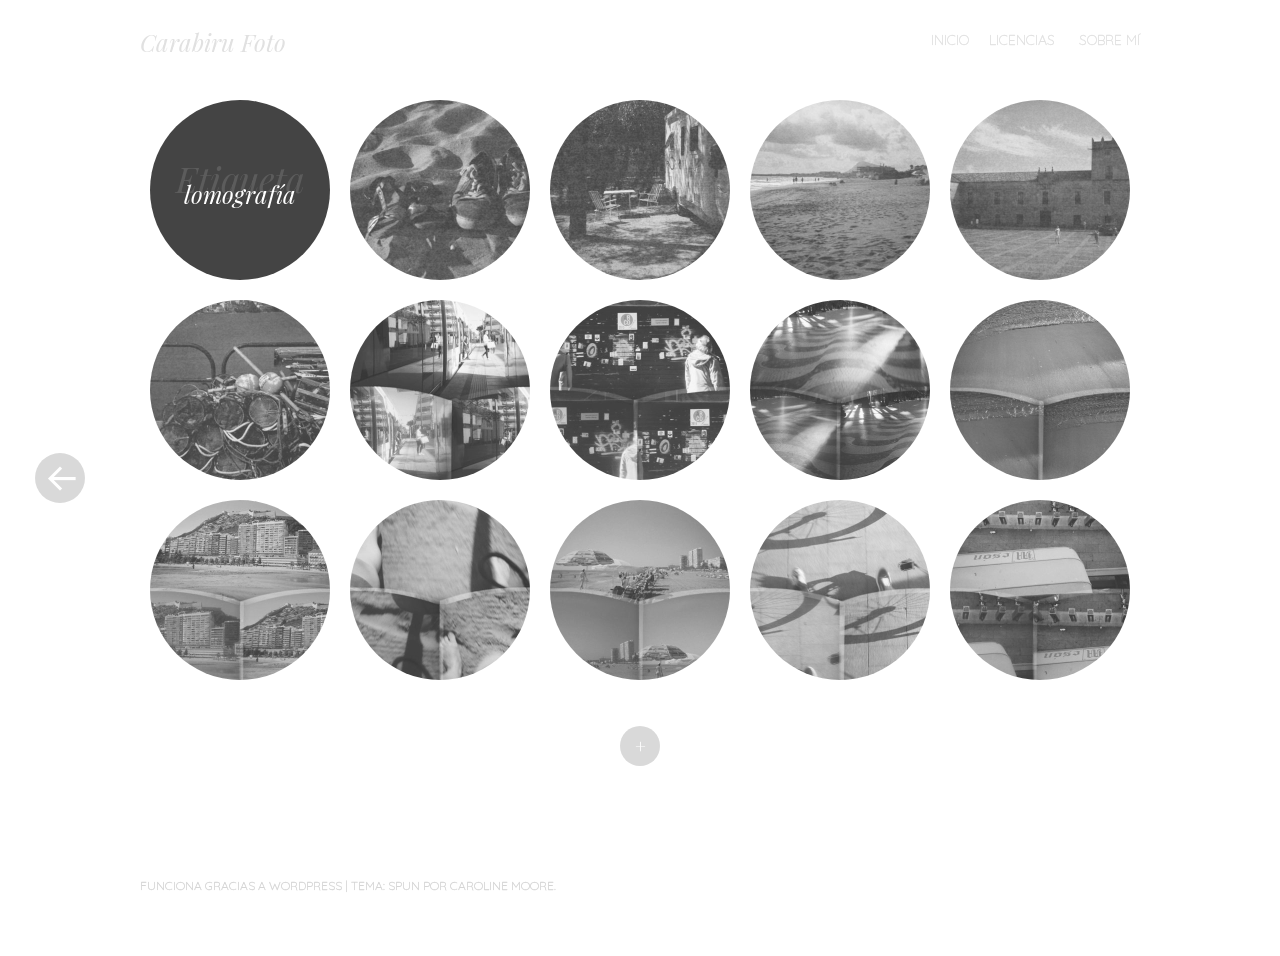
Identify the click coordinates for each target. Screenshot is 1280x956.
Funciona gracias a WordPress (241, 885)
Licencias (1022, 40)
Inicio (950, 40)
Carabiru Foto (213, 42)
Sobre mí (1109, 40)
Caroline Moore (502, 885)
